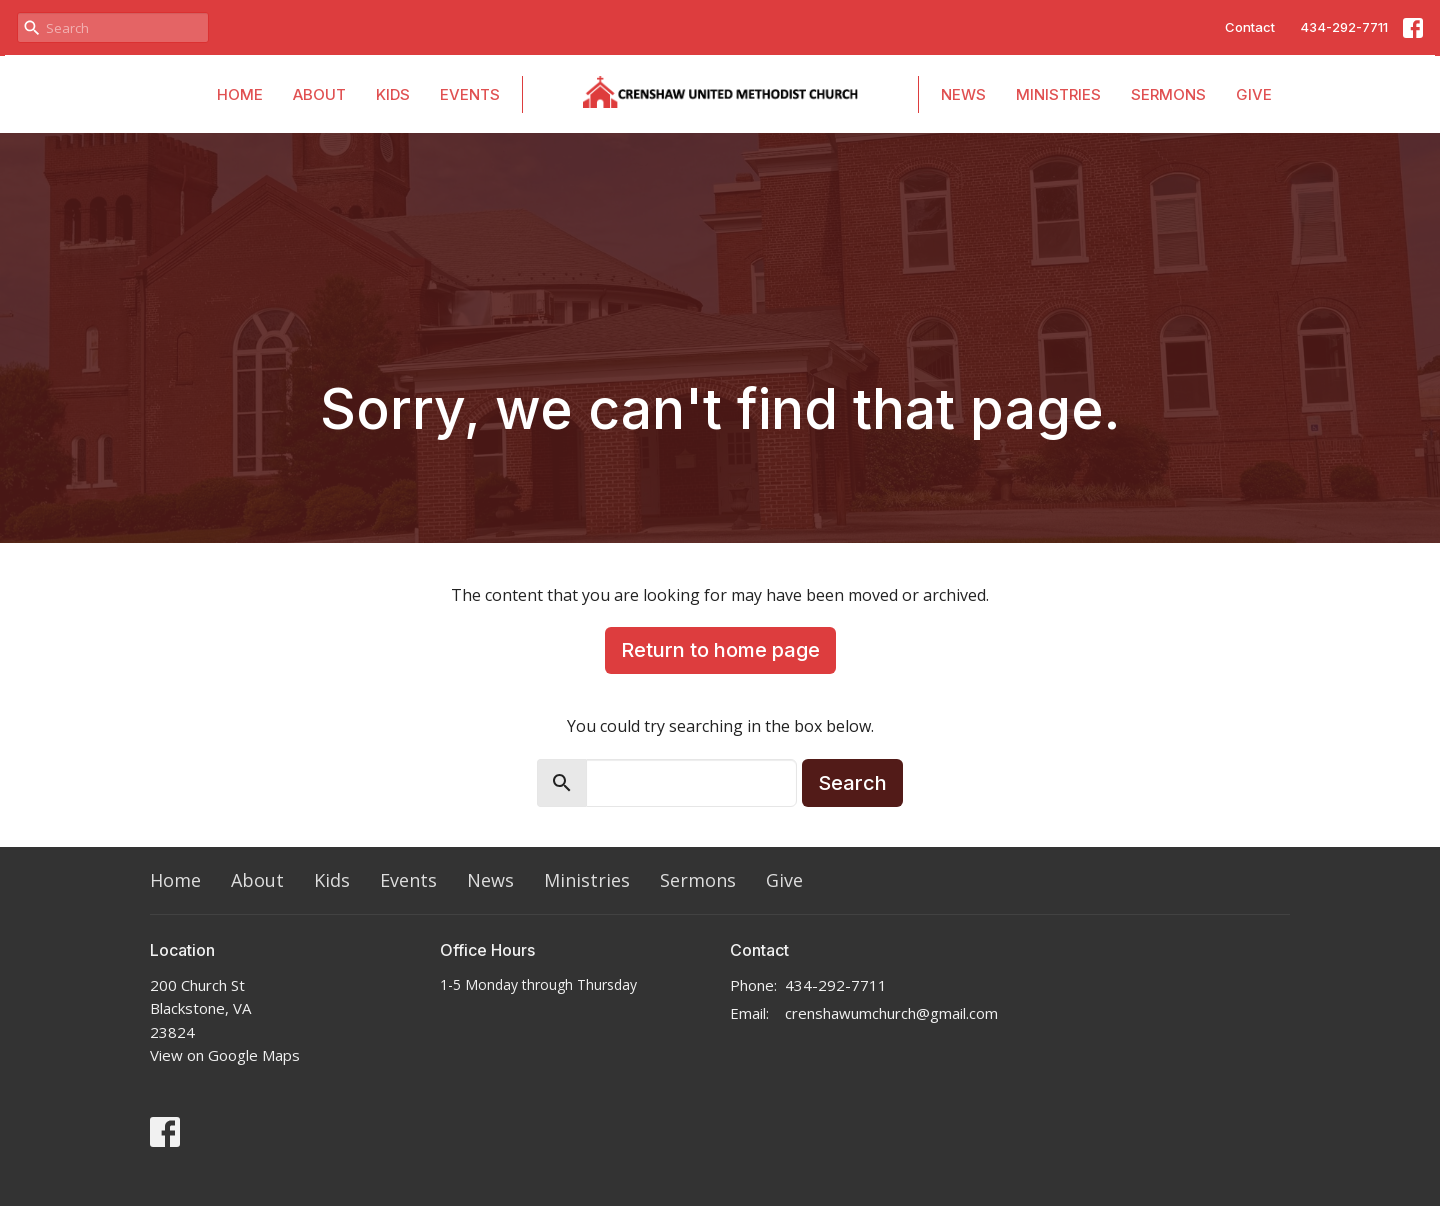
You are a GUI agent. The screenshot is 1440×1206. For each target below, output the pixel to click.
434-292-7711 (1344, 27)
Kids (393, 94)
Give (1254, 94)
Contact (1250, 27)
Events (470, 94)
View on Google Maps (225, 1055)
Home (240, 94)
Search (852, 783)
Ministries (1058, 94)
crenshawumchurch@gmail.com (891, 1013)
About (319, 94)
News (963, 94)
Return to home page (720, 650)
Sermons (1168, 94)
